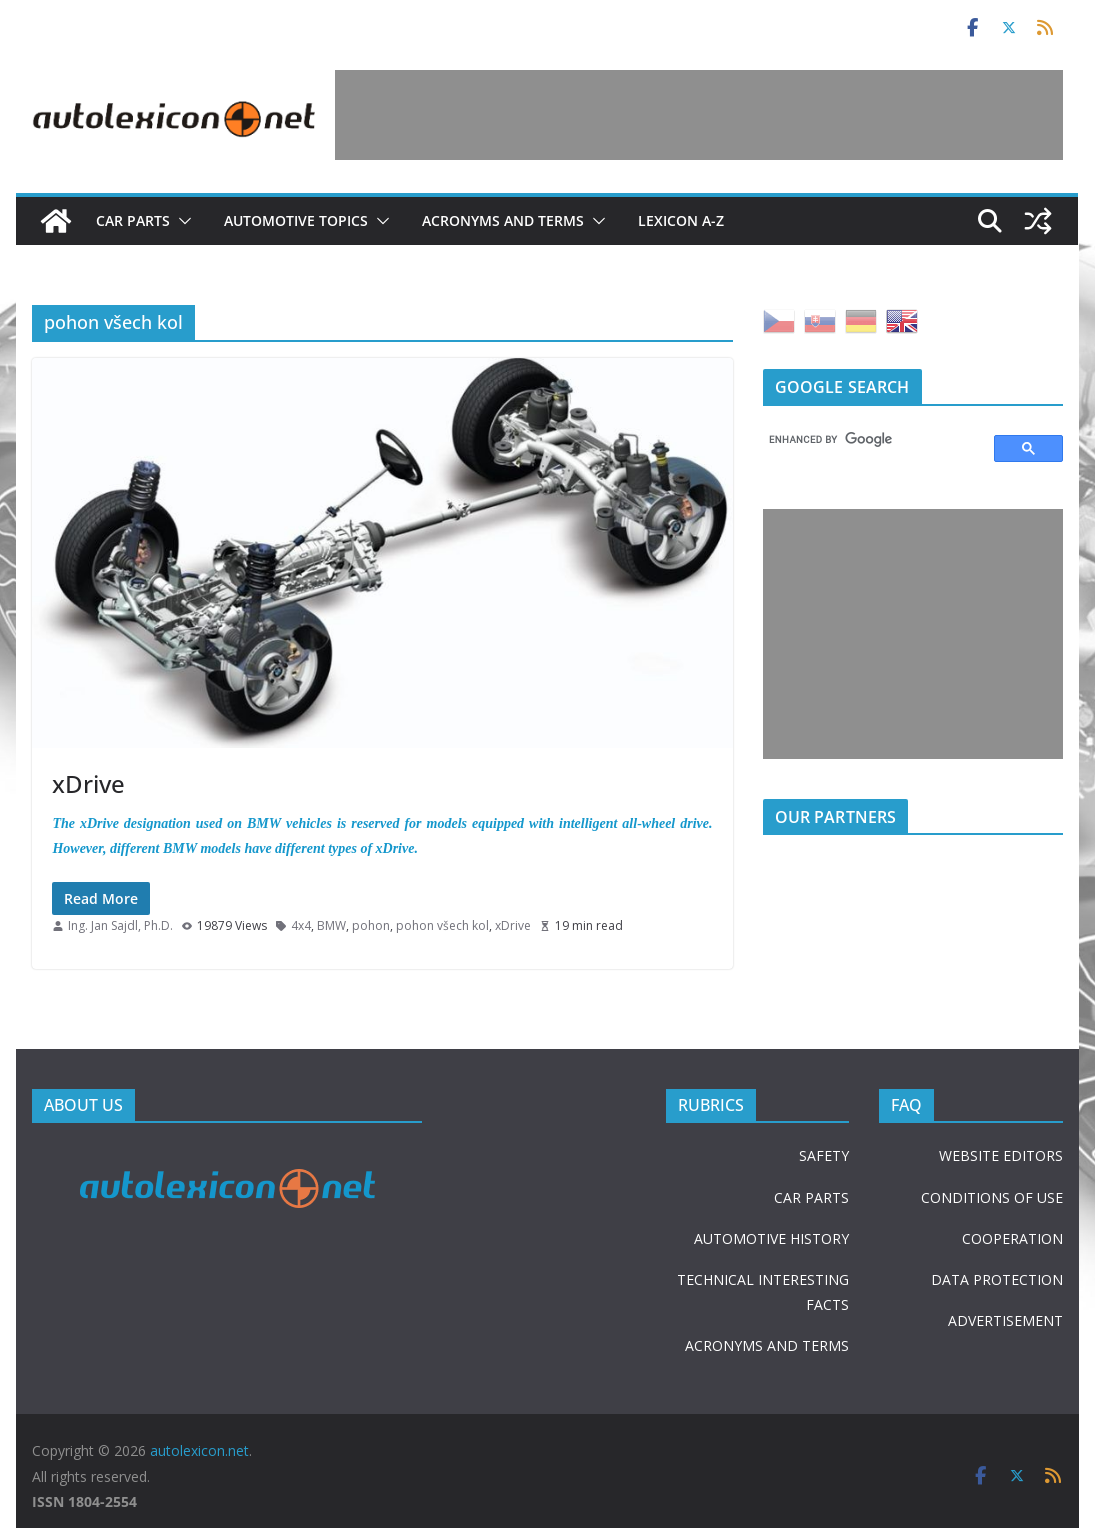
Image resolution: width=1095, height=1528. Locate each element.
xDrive (88, 783)
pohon (371, 925)
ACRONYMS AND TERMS (767, 1345)
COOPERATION (1012, 1238)
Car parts (133, 220)
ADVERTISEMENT (1005, 1320)
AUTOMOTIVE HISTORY (771, 1238)
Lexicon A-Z (681, 220)
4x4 (301, 925)
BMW (331, 925)
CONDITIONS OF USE (992, 1197)
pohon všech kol (442, 925)
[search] (869, 440)
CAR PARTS (811, 1197)
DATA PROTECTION (997, 1279)
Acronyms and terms (503, 220)
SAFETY (824, 1155)
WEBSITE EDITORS (1001, 1155)
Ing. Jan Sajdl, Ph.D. (120, 925)
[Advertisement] (699, 115)
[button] (181, 221)
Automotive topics (296, 220)
